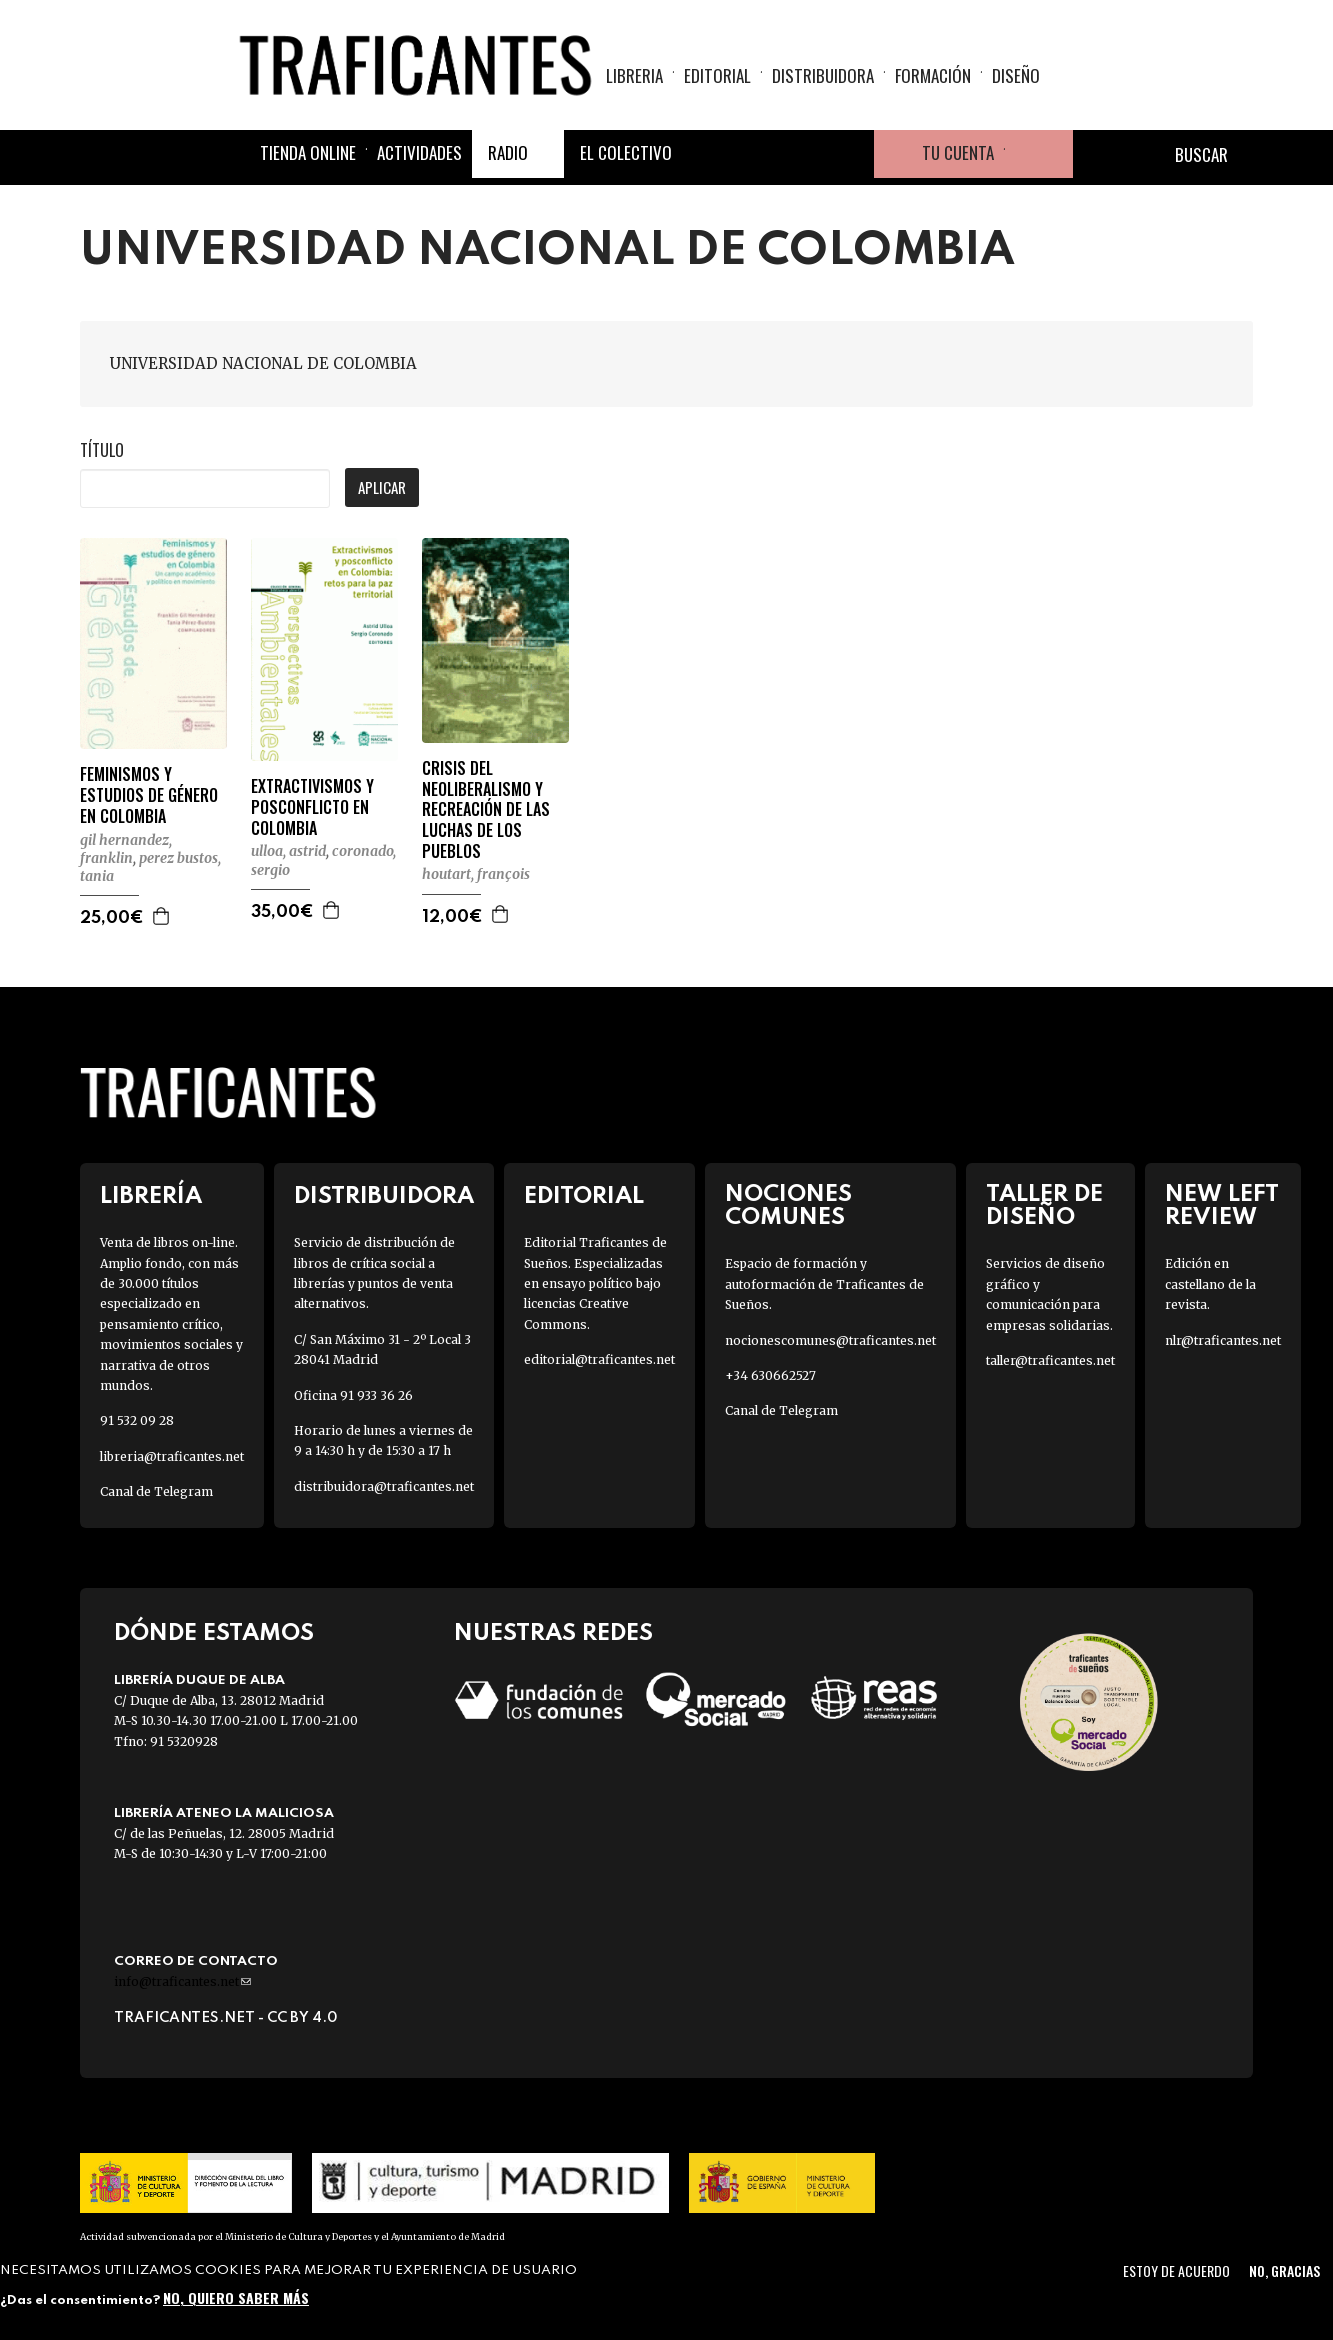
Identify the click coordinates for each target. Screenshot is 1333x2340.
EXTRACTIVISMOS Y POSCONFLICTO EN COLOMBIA (312, 807)
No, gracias (1284, 2270)
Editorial (717, 75)
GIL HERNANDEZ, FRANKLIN (126, 849)
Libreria (634, 75)
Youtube (850, 154)
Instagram (802, 154)
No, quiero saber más (236, 2297)
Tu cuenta (958, 152)
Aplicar (382, 487)
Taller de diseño (1044, 1206)
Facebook (706, 154)
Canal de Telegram (156, 1491)
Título (102, 450)
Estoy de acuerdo (1176, 2270)
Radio (508, 152)
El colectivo (626, 152)
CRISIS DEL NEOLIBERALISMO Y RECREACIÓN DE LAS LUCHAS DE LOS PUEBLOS (486, 810)
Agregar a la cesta (162, 916)
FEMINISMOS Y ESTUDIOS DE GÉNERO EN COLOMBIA (149, 795)
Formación (933, 75)
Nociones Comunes (788, 1206)
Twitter (754, 154)
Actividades (419, 152)
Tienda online (308, 152)
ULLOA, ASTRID (288, 851)
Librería (151, 1196)
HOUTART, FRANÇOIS (476, 874)
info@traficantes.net (182, 1981)
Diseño (1016, 75)
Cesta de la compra (1039, 154)
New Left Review (1222, 1206)
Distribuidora (823, 75)
